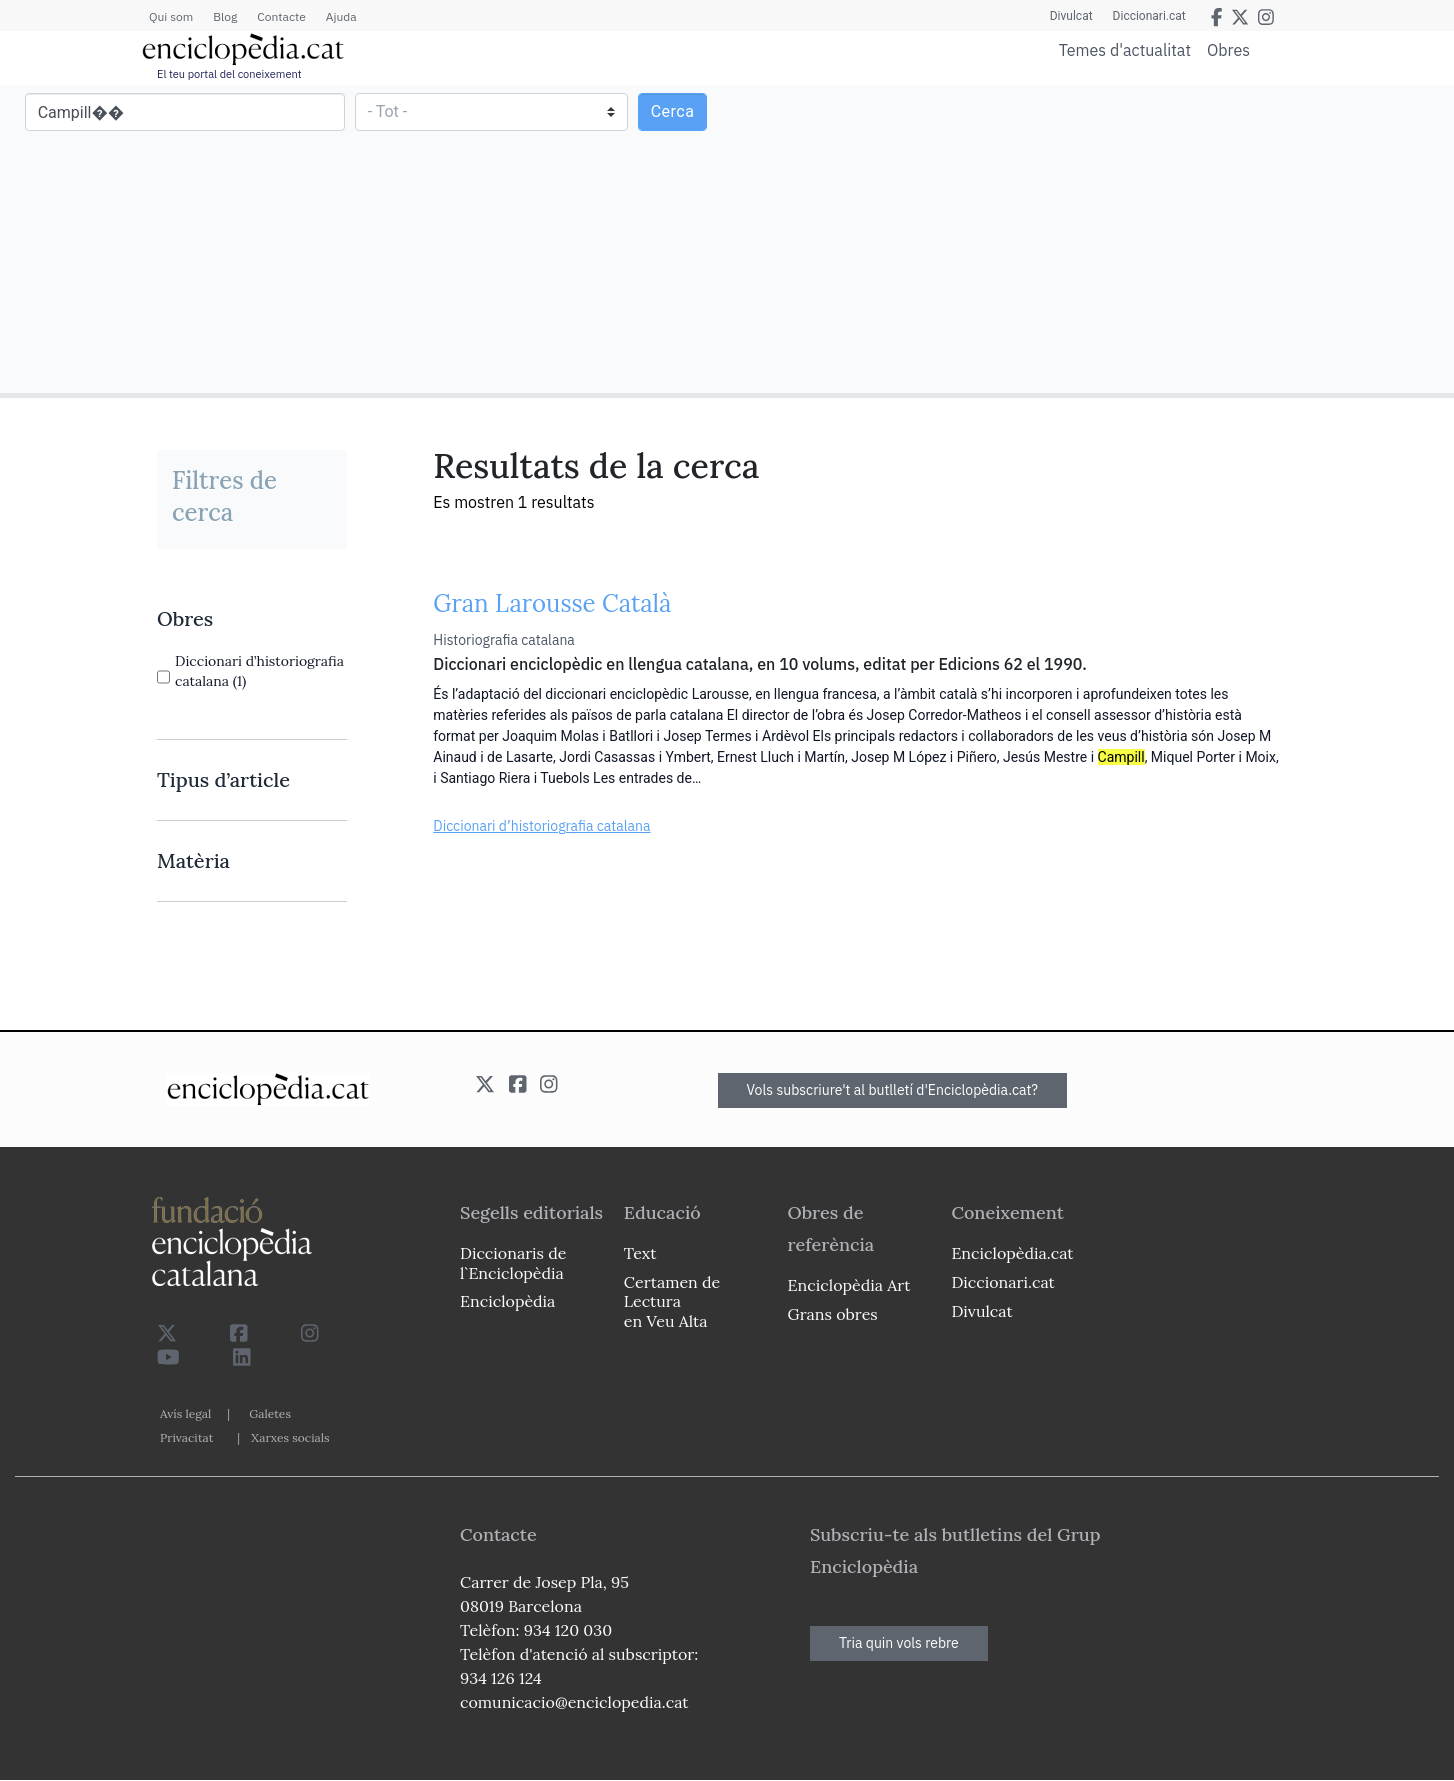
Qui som (171, 16)
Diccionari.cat (1149, 16)
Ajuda (341, 16)
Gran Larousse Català (552, 603)
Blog (225, 16)
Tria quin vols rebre (899, 1643)
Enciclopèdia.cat (1012, 1253)
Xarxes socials (290, 1437)
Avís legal (185, 1413)
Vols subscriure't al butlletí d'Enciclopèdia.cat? (893, 1090)
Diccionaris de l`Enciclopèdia (513, 1262)
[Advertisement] (1088, 238)
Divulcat (1071, 16)
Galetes (270, 1413)
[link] (252, 619)
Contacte (281, 16)
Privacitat (186, 1437)
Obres (1228, 49)
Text (640, 1253)
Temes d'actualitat (1125, 50)
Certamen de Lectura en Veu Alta (672, 1301)
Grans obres (833, 1314)
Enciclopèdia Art (849, 1285)
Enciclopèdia (507, 1301)
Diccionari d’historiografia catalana (541, 826)
